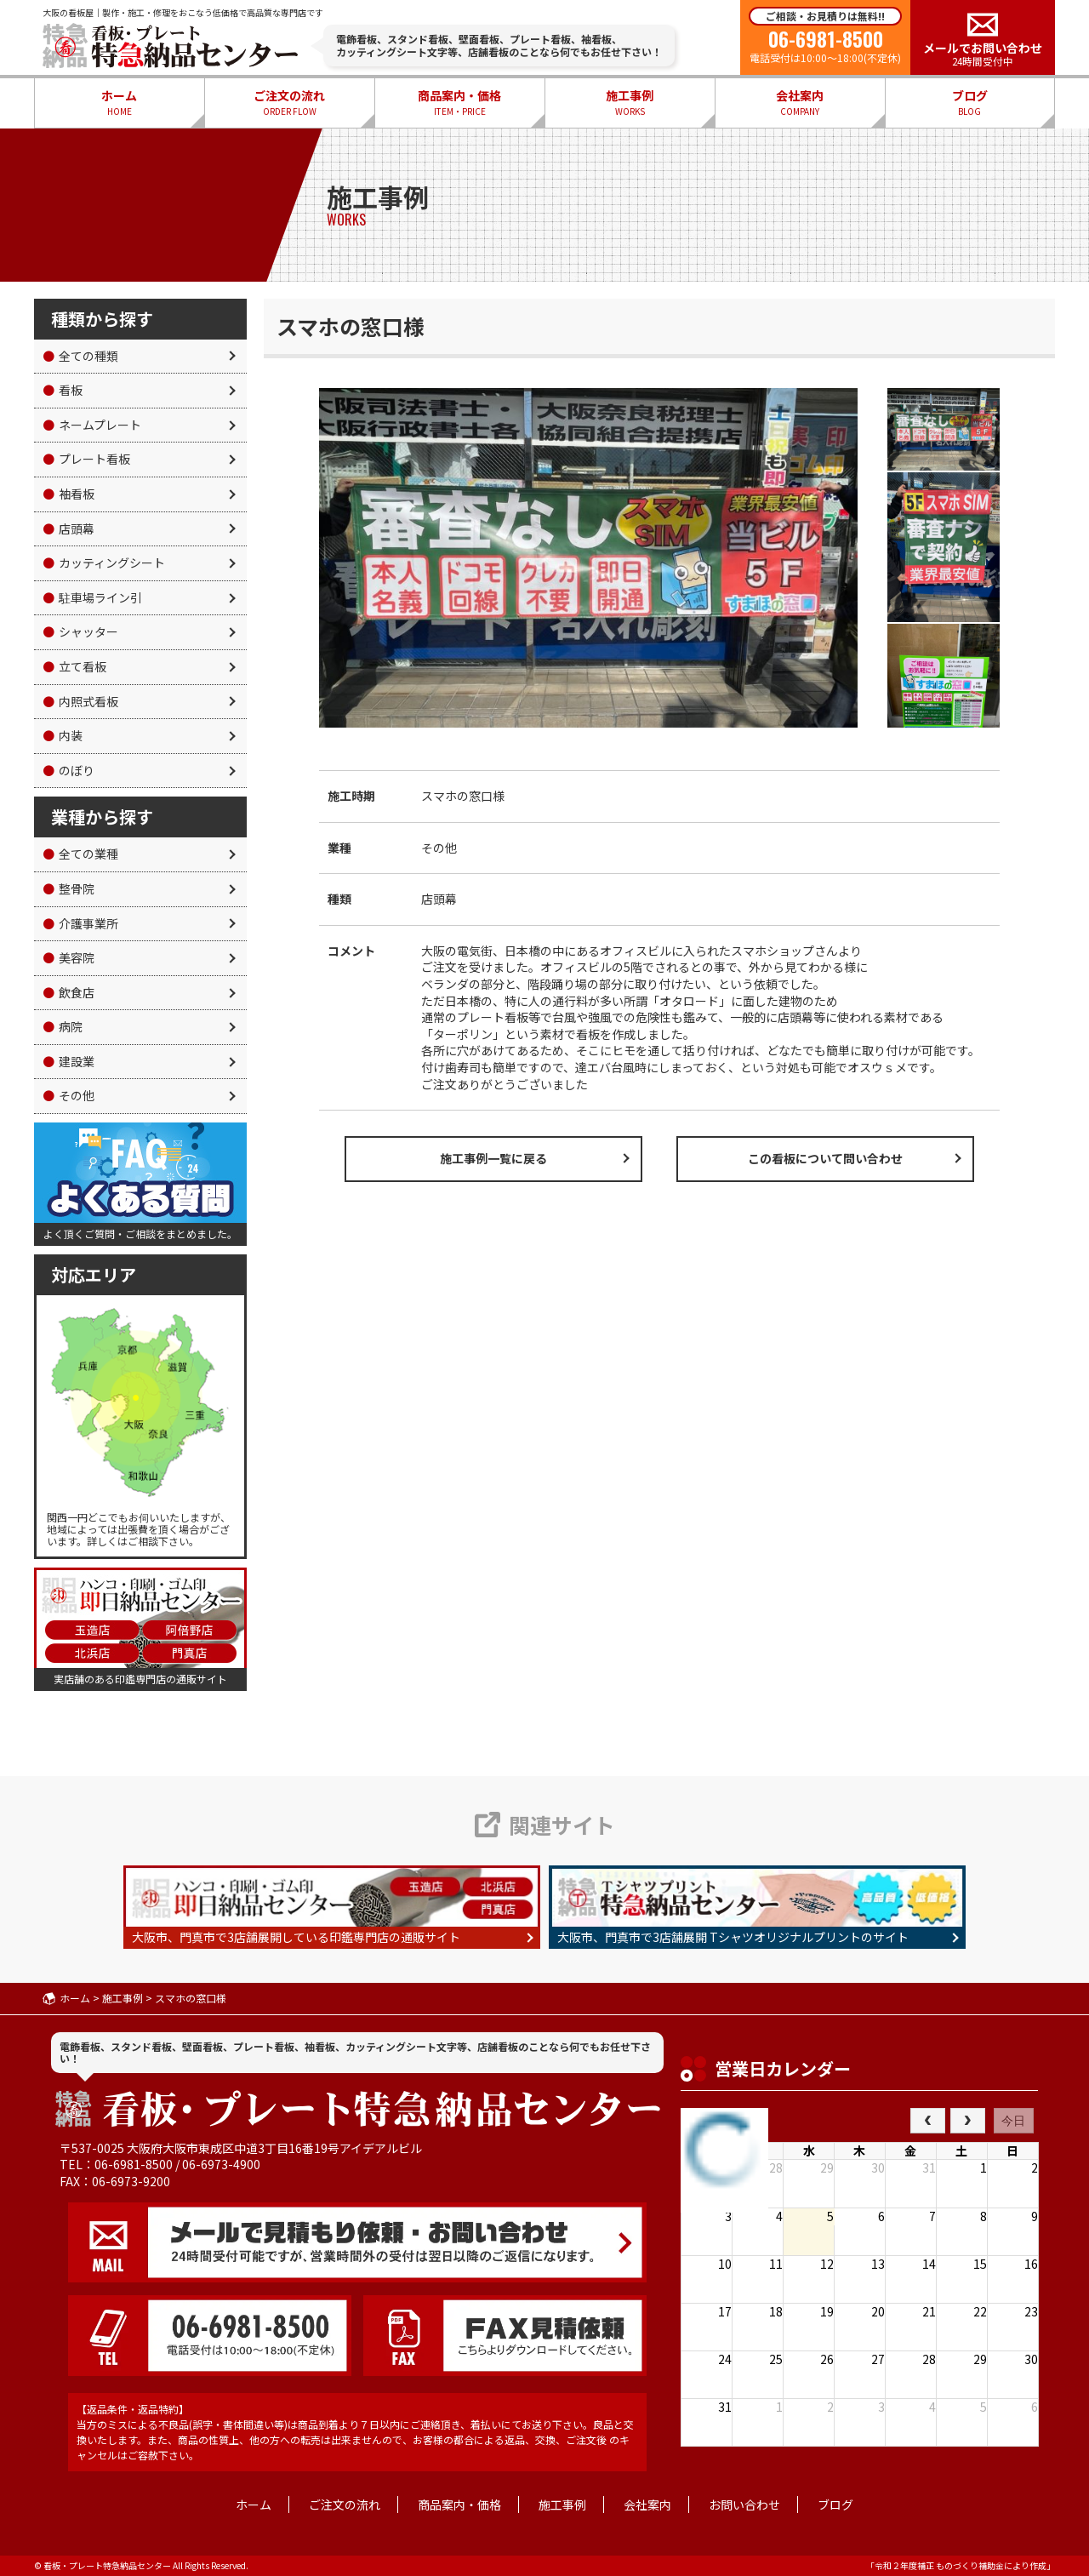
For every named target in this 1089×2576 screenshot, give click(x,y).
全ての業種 (80, 853)
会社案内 (800, 103)
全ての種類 (80, 355)
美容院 (68, 957)
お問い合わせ (744, 2504)
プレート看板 (86, 458)
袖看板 (68, 493)
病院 (63, 1026)
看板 (63, 389)
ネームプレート (92, 424)
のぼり (68, 770)
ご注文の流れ (289, 103)
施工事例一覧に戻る (493, 1158)
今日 (1013, 2121)
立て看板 (74, 666)
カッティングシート (104, 562)
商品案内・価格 (459, 103)
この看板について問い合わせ (825, 1158)
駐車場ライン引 (92, 597)
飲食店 (68, 992)
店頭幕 (68, 528)
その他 (68, 1095)
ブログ (970, 103)
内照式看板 (80, 701)
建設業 (68, 1061)
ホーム (119, 103)
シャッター (80, 631)
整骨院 (68, 888)
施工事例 (629, 103)
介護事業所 (80, 923)
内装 (63, 735)
